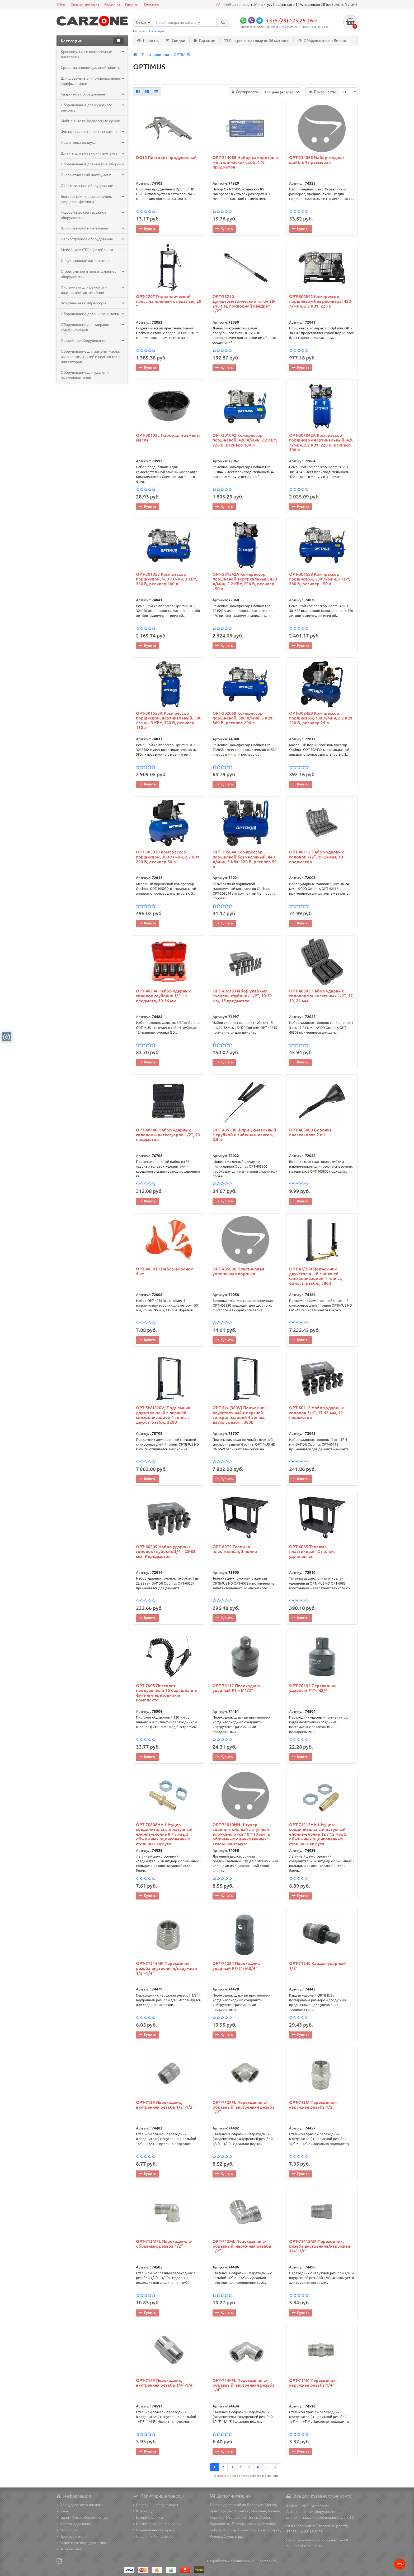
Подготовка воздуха (92, 142)
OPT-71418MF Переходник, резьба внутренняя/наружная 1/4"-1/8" (319, 2246)
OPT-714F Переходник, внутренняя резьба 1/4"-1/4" (165, 2383)
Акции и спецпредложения (81, 2542)
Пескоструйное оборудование (92, 239)
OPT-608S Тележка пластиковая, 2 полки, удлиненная (312, 1551)
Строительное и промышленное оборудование (92, 274)
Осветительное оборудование (87, 186)
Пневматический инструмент (92, 175)
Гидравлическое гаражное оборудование (92, 215)
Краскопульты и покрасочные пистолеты (92, 55)
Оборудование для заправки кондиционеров (92, 328)
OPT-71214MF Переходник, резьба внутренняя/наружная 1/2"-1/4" (166, 1968)
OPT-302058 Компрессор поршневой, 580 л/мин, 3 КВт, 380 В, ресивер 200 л (243, 718)
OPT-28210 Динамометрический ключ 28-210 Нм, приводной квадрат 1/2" (244, 304)
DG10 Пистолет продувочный (166, 158)
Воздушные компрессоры (92, 303)
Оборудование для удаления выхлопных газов (86, 375)
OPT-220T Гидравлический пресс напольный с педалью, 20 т (168, 301)
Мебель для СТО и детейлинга (87, 250)
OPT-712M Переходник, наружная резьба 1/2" (313, 2105)
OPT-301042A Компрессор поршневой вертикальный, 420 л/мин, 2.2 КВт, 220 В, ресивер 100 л (321, 443)
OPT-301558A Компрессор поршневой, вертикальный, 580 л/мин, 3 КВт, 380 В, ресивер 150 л (168, 721)
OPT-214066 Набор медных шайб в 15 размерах (317, 160)
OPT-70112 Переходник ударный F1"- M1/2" (236, 1688)
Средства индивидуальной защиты (91, 67)
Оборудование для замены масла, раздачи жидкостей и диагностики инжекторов (90, 356)
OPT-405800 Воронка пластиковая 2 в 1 (310, 1133)
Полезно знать (70, 2548)
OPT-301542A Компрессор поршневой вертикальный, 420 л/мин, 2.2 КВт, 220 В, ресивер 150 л (245, 582)
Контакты (151, 4)
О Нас (61, 4)
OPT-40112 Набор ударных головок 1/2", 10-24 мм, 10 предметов (316, 857)
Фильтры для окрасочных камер (92, 131)
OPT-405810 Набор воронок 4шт (164, 1272)
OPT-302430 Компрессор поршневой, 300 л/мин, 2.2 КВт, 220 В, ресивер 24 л (321, 718)
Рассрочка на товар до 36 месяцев (256, 41)
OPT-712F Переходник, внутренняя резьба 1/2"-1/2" (165, 2105)
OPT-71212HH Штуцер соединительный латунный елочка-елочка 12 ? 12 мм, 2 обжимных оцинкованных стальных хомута (317, 1834)
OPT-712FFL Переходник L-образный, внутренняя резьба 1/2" (244, 2107)
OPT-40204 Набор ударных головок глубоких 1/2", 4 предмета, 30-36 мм (163, 996)
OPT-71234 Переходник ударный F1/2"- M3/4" (236, 1966)
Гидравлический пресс (154, 2529)
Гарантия (132, 4)
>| (275, 2467)
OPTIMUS (182, 54)
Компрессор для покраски (157, 2523)
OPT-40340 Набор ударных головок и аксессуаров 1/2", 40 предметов (168, 1135)
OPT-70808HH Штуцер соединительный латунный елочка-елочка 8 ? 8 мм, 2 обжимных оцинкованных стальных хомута (164, 1834)
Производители (155, 54)
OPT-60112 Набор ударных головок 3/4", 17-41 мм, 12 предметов (316, 1412)
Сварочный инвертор (153, 2536)
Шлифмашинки (148, 2517)
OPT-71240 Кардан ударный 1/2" (317, 1966)
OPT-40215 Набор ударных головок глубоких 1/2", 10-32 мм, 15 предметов (242, 996)
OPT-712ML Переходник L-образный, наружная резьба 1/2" (242, 2246)
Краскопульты (147, 2510)
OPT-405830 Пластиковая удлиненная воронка (238, 1272)
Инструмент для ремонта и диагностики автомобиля (92, 290)
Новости (147, 41)
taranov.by (268, 2560)
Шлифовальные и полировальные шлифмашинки (92, 81)
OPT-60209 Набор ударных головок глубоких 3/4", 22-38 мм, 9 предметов (165, 1551)
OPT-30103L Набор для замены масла (168, 438)
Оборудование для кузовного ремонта (92, 108)
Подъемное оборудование (92, 340)
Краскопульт (157, 31)
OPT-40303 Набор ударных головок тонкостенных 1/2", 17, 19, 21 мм (321, 996)
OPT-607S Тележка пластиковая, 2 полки (235, 1549)
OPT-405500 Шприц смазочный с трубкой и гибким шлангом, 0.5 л (244, 1135)
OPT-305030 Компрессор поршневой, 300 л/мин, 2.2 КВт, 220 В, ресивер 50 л (168, 857)
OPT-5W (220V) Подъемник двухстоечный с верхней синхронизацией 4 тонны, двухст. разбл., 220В (163, 1415)
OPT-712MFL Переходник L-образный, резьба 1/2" (164, 2244)
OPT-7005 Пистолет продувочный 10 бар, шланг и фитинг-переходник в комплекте (166, 1693)
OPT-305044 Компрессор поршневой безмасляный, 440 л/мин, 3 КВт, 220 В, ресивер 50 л (245, 860)
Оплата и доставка (85, 4)
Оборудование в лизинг (79, 2504)
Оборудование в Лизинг (322, 41)
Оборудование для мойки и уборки (92, 164)
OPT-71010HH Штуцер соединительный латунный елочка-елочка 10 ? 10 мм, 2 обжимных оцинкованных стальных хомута (241, 1834)
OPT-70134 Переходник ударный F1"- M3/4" (313, 1688)
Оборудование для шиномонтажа (92, 314)
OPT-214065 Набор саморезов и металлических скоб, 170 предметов (245, 162)
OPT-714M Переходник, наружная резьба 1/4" (313, 2383)
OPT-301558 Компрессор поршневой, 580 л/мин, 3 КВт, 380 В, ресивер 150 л (319, 579)
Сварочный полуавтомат (155, 2504)
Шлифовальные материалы (92, 228)
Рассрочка (112, 4)
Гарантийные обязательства (82, 2517)
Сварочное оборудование (92, 94)
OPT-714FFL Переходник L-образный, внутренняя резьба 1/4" (244, 2385)
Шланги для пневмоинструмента (92, 153)
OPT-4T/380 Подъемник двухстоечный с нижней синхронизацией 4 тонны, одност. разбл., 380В (315, 1277)
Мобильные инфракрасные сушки (90, 121)
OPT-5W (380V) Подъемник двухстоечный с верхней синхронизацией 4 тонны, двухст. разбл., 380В (240, 1415)
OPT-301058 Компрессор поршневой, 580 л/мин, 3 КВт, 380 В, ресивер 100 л (166, 579)
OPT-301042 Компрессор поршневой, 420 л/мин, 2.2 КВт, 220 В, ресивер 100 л (245, 440)
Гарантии (204, 41)
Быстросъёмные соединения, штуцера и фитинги (92, 199)
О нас (63, 2510)
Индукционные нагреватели (85, 260)
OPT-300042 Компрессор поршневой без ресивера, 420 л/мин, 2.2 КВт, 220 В (320, 301)
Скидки (175, 41)
